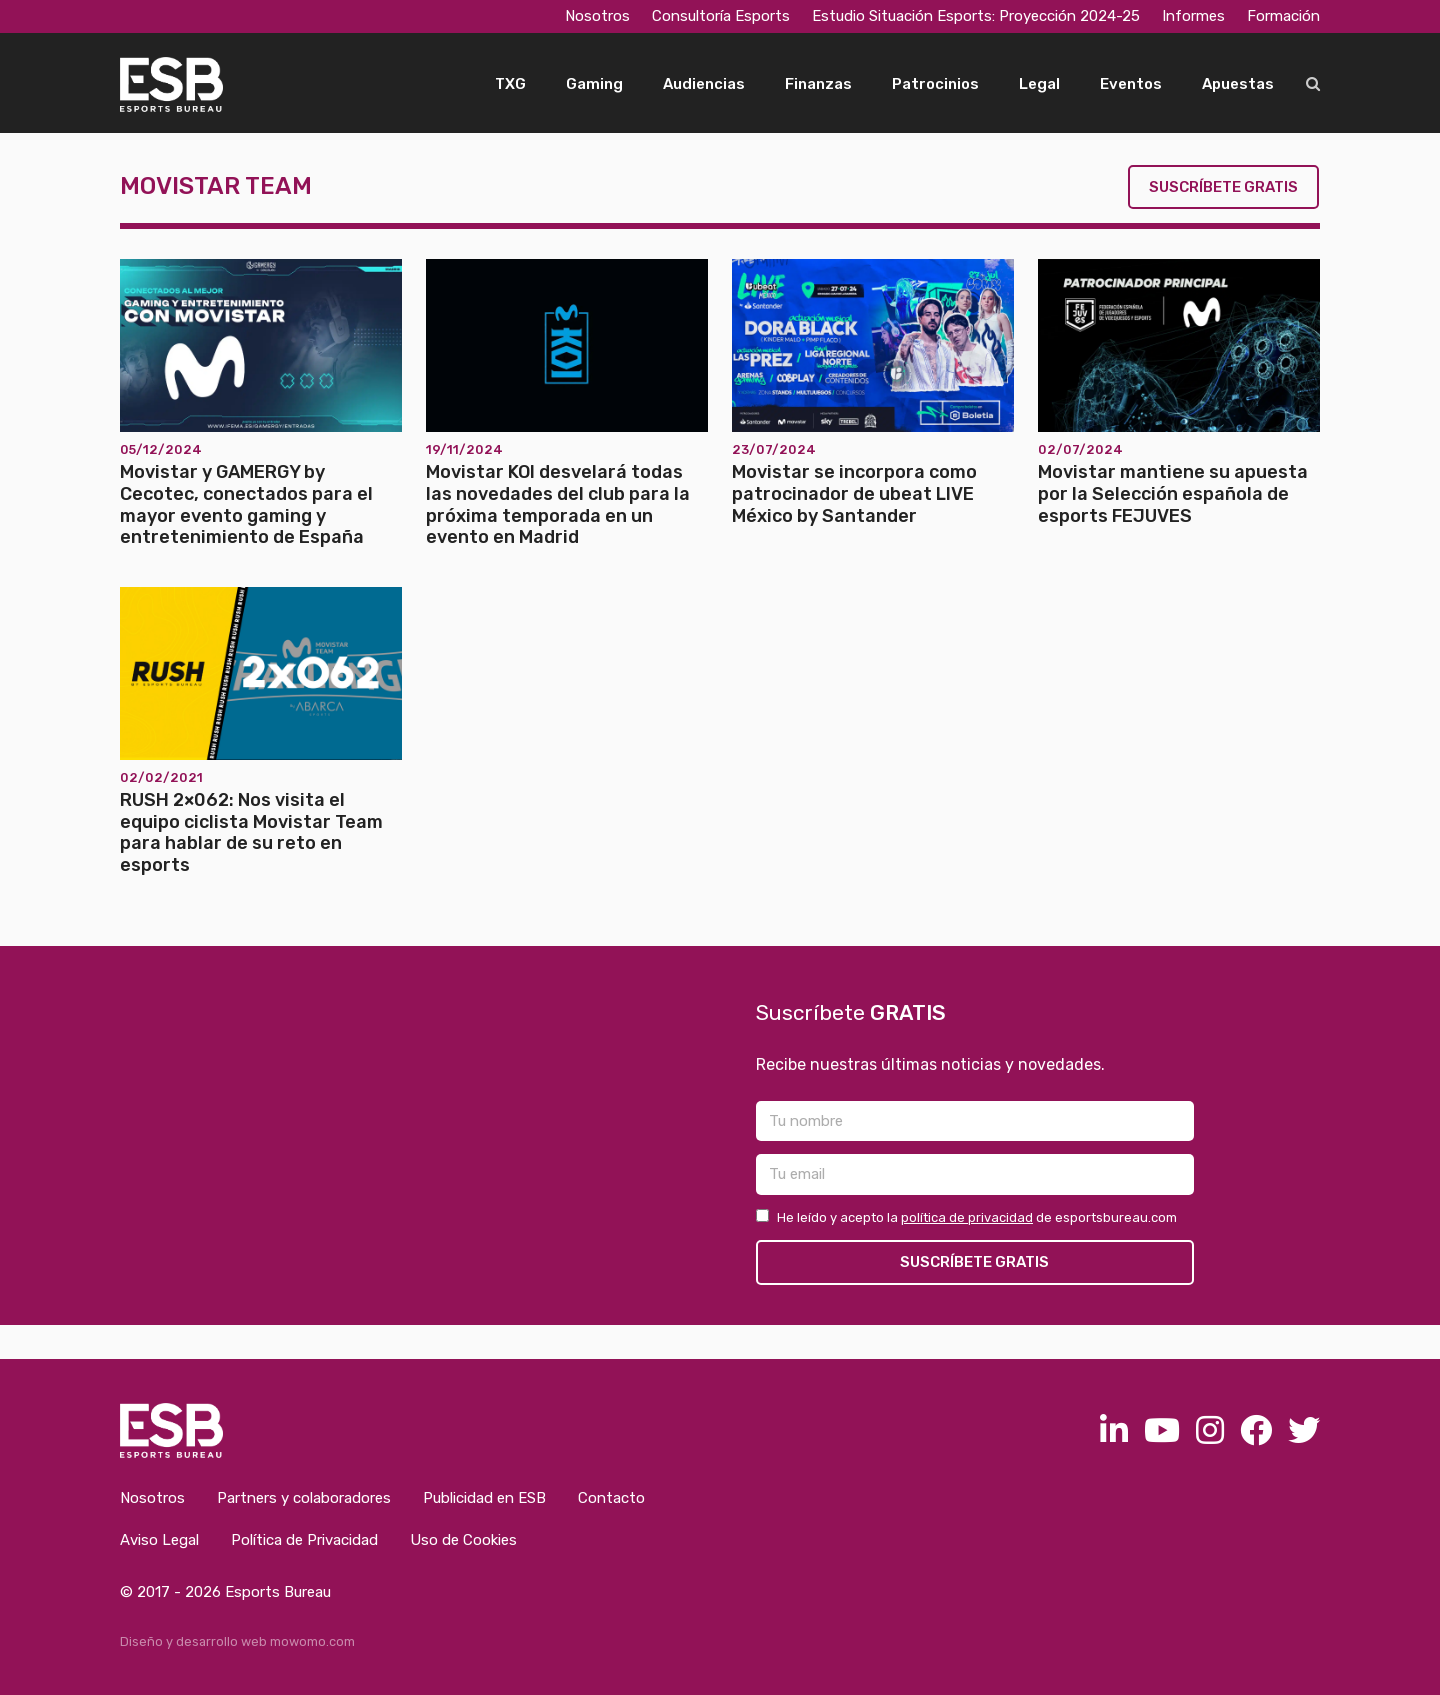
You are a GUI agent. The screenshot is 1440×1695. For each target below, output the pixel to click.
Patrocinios (935, 84)
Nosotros (597, 16)
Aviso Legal (159, 1540)
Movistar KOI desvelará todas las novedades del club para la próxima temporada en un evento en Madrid (558, 504)
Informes (1193, 16)
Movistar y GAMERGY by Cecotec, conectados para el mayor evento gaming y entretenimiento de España (246, 504)
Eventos (1131, 84)
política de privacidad (967, 1217)
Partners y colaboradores (304, 1498)
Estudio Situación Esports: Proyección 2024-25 (976, 16)
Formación (1283, 16)
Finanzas (818, 84)
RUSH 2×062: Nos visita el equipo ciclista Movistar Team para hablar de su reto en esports (251, 832)
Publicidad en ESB (484, 1498)
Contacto (611, 1498)
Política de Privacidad (304, 1540)
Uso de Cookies (463, 1540)
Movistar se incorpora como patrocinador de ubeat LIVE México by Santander (854, 493)
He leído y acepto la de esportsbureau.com (966, 1217)
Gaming (594, 84)
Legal (1039, 84)
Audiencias (704, 84)
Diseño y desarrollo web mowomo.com (237, 1641)
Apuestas (1238, 84)
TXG (510, 84)
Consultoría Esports (721, 16)
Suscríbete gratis (1223, 187)
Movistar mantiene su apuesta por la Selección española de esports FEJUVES (1173, 493)
